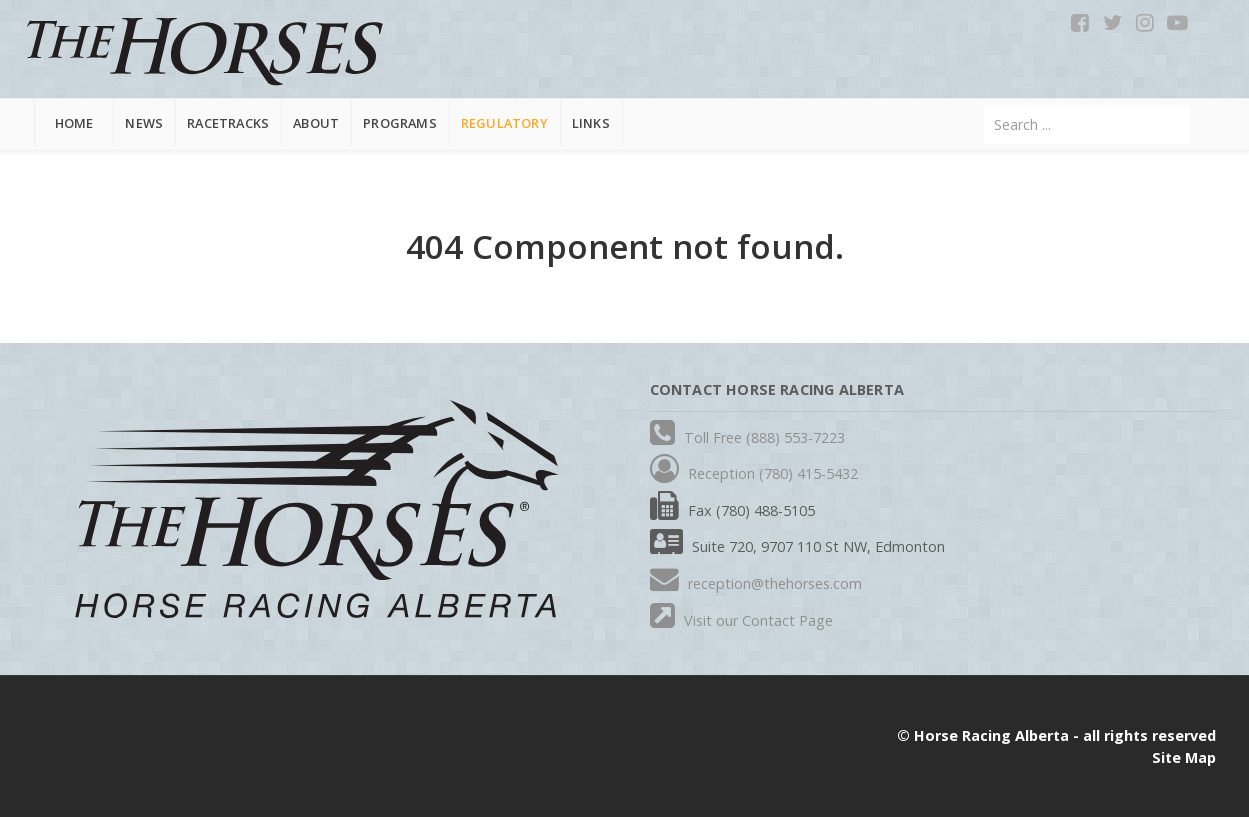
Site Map (1184, 757)
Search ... (984, 105)
